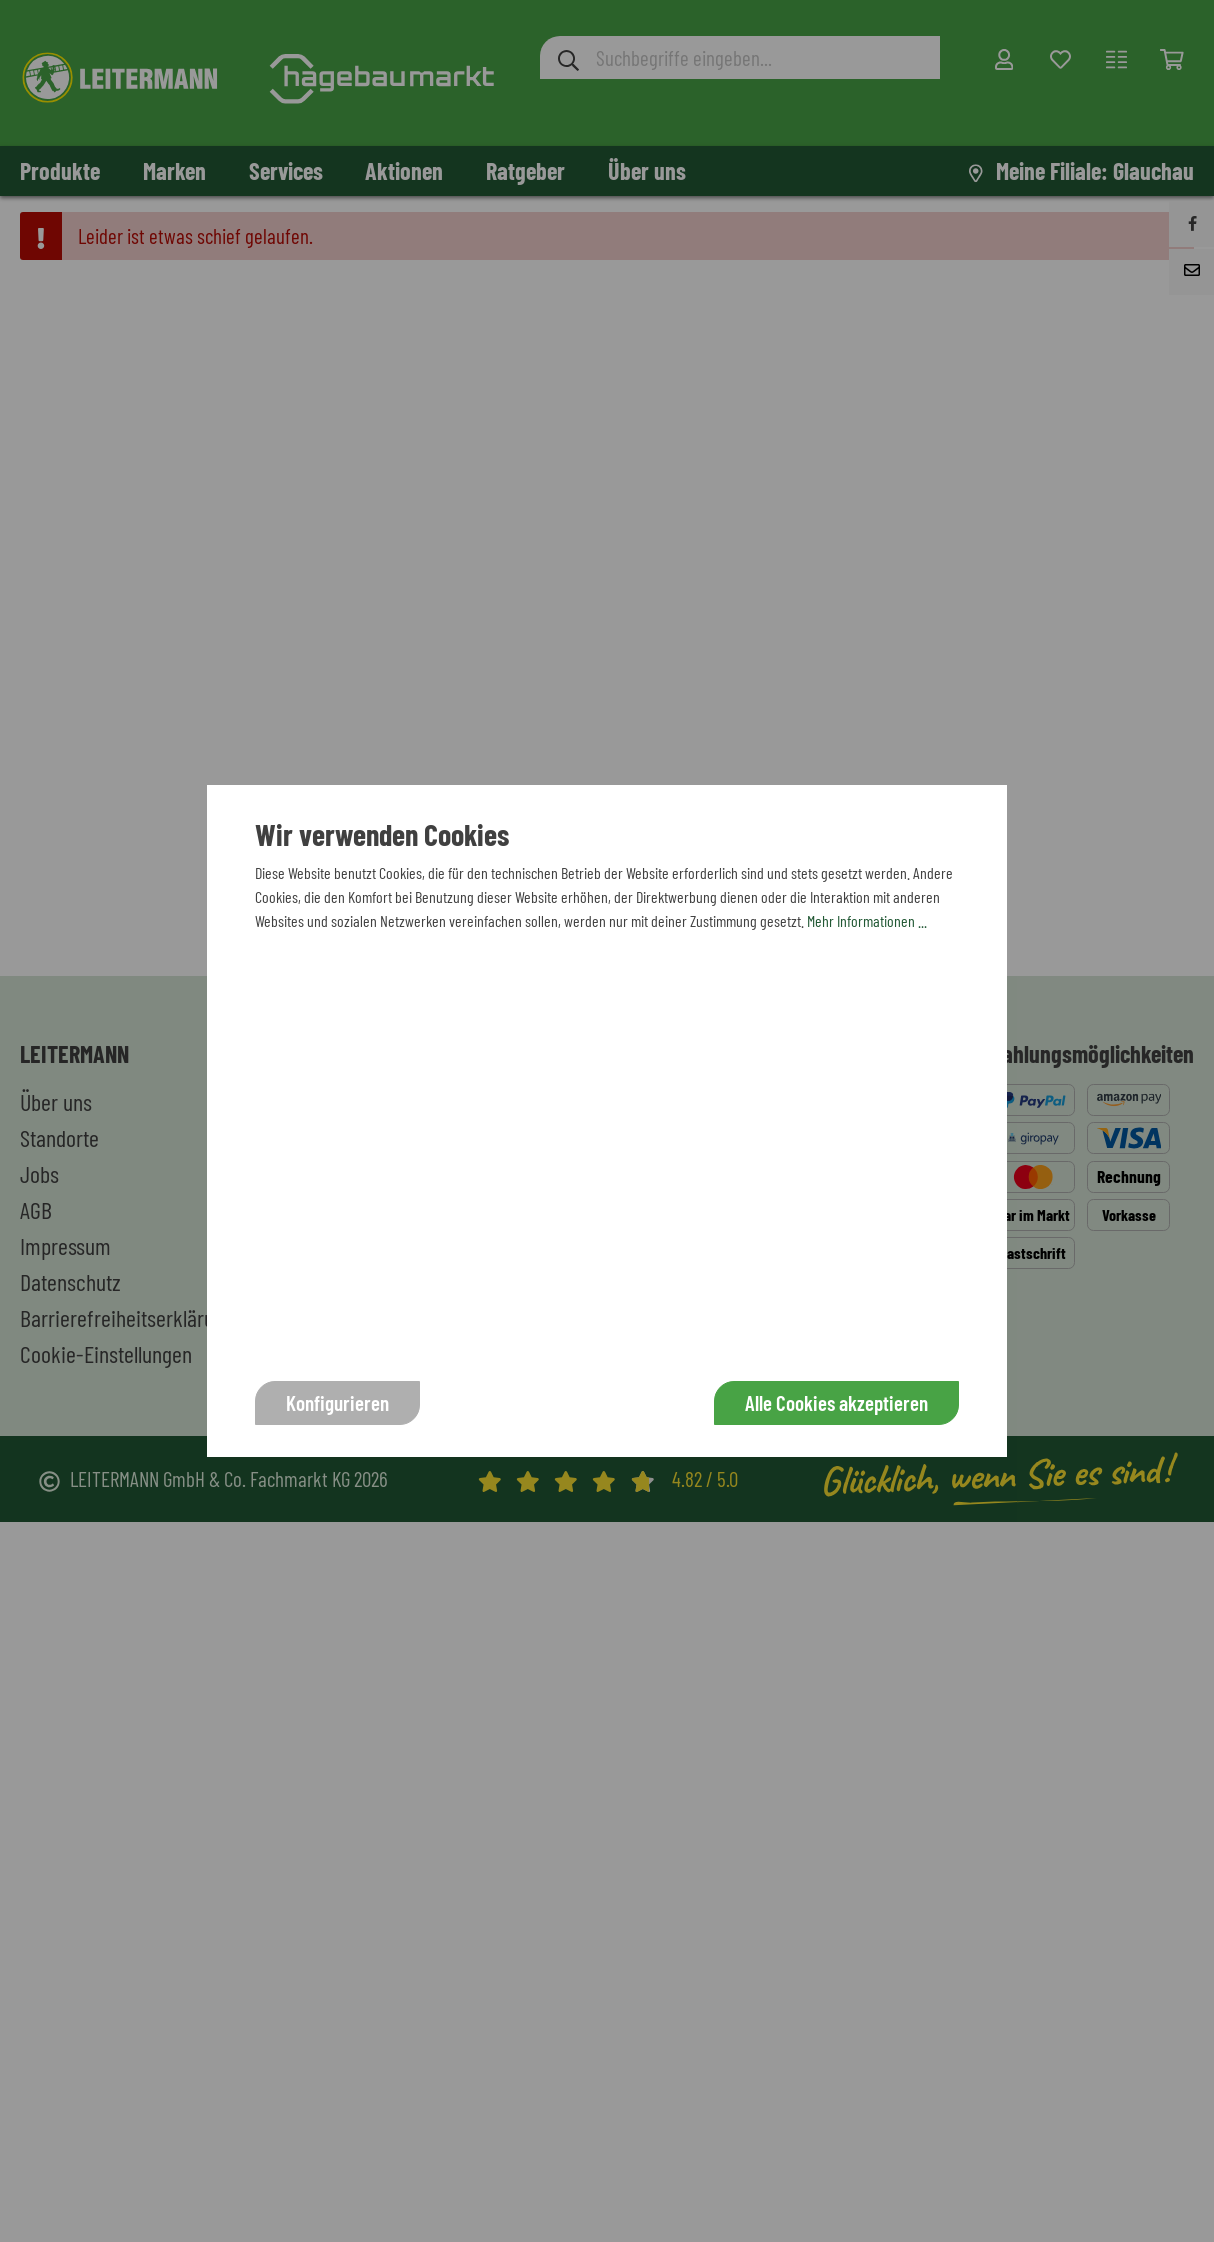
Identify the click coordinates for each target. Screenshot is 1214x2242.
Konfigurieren (337, 1402)
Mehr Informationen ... (867, 920)
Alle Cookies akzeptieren (836, 1402)
